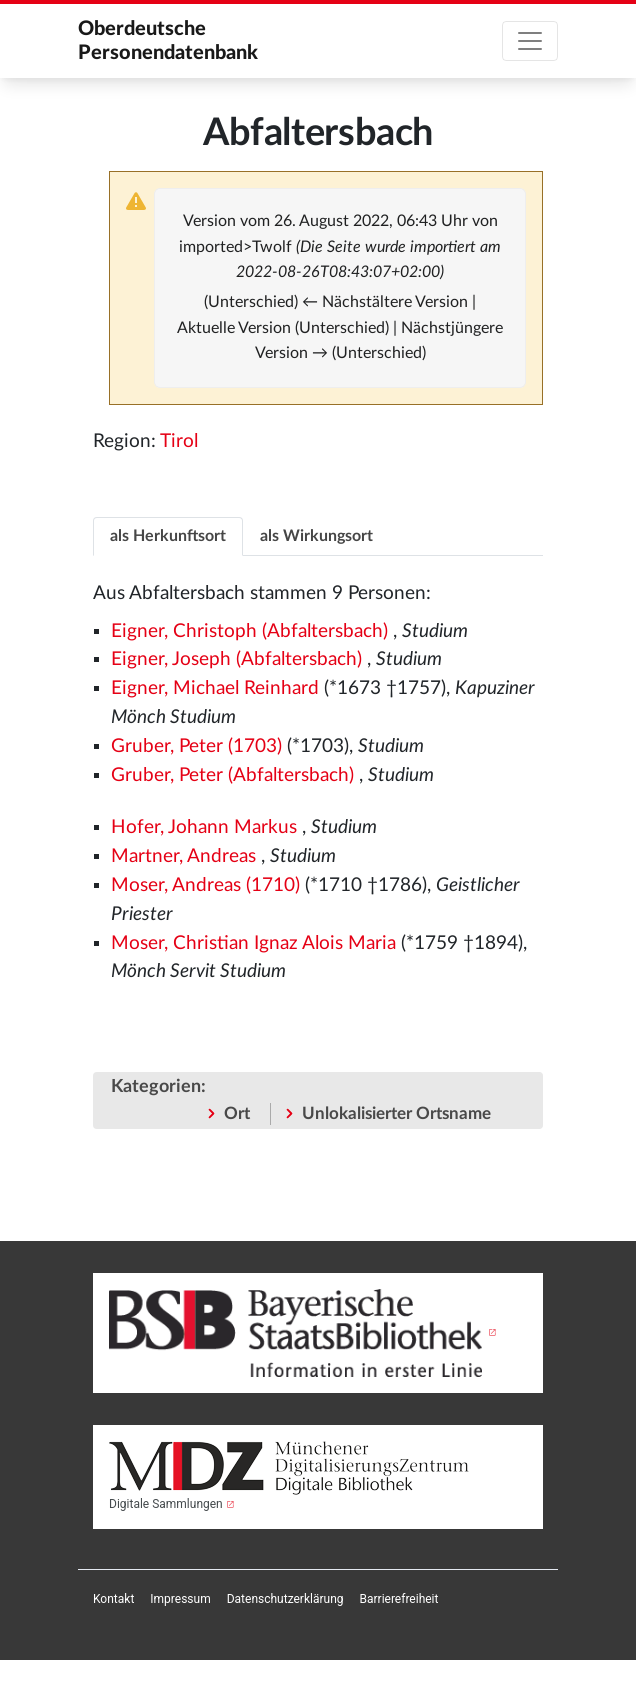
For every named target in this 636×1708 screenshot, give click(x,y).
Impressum (180, 1599)
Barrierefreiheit (399, 1599)
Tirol (179, 441)
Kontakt (113, 1599)
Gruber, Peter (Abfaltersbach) (232, 775)
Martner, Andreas (183, 856)
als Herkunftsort (168, 536)
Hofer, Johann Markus (204, 827)
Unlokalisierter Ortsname (396, 1113)
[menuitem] (113, 1599)
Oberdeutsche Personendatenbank (168, 41)
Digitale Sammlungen (166, 1504)
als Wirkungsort (316, 536)
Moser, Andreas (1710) (205, 885)
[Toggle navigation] (530, 41)
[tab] (168, 535)
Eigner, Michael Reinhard (215, 688)
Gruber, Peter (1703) (196, 746)
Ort (237, 1113)
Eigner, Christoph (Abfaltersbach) (249, 631)
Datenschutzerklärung (285, 1599)
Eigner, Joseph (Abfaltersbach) (236, 659)
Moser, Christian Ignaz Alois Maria (253, 943)
